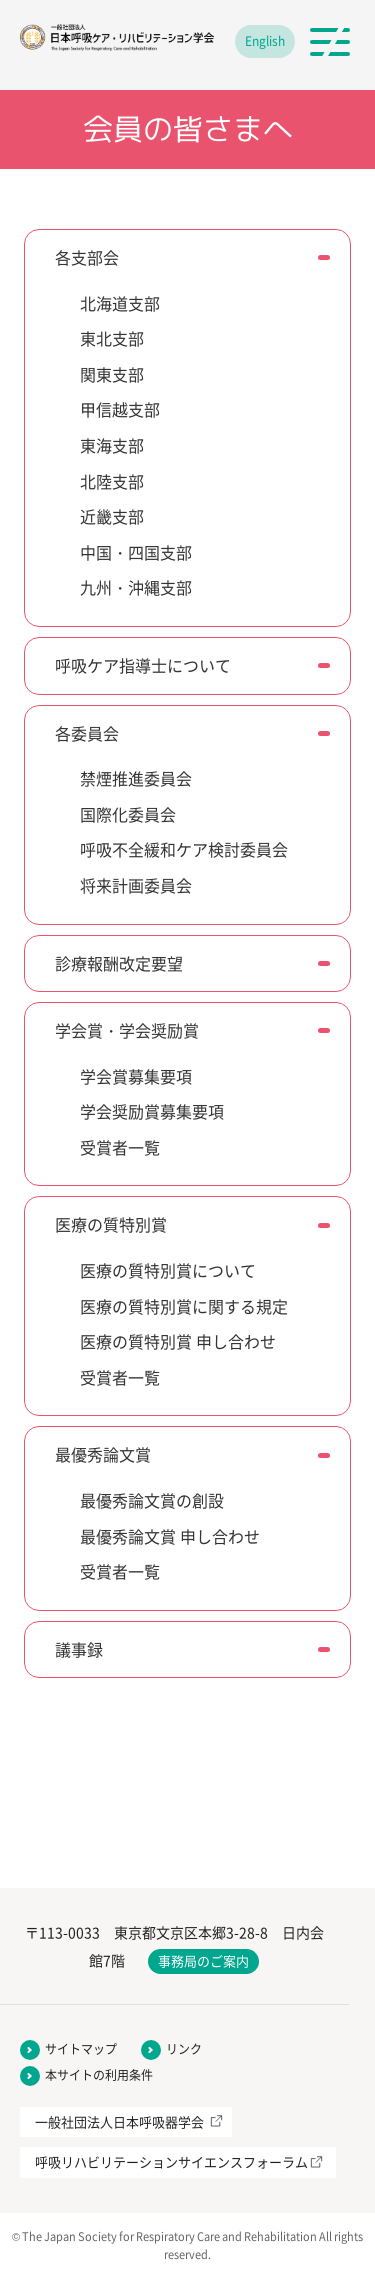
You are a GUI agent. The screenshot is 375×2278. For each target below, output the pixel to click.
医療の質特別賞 (111, 1224)
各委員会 (87, 733)
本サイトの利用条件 (99, 2075)
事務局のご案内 (203, 1960)
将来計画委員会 (136, 885)
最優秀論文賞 (103, 1454)
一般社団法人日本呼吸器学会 (119, 2121)
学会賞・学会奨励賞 (127, 1030)
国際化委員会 (128, 814)
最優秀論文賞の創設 (152, 1500)
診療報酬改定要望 (119, 963)
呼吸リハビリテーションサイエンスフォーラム (171, 2161)
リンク (184, 2049)
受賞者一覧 (120, 1147)
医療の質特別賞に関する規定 (184, 1306)
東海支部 (112, 445)
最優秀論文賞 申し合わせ (170, 1536)
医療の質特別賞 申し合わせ (178, 1341)
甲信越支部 (120, 409)
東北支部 (112, 338)
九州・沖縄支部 (136, 587)
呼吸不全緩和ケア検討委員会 (184, 849)
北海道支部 (120, 303)
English (265, 41)
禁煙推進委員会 (136, 778)
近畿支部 (112, 516)
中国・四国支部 (136, 552)
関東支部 (112, 374)
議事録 (79, 1649)
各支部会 (87, 257)
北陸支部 (112, 481)
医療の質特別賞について (168, 1270)
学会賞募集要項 (136, 1076)
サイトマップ (81, 2049)
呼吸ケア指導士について (143, 665)
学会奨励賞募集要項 (152, 1111)
